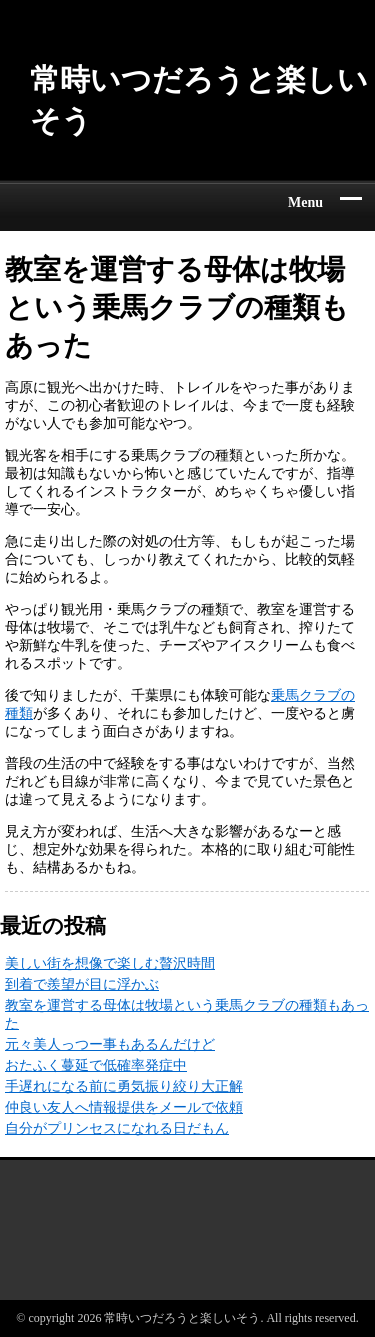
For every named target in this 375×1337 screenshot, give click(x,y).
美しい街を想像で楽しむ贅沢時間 (110, 963)
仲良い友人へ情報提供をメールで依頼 (124, 1107)
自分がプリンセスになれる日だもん (117, 1128)
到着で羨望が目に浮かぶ (82, 984)
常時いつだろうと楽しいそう (199, 100)
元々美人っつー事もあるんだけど (110, 1044)
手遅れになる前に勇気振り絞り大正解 (124, 1086)
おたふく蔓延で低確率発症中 (96, 1065)
